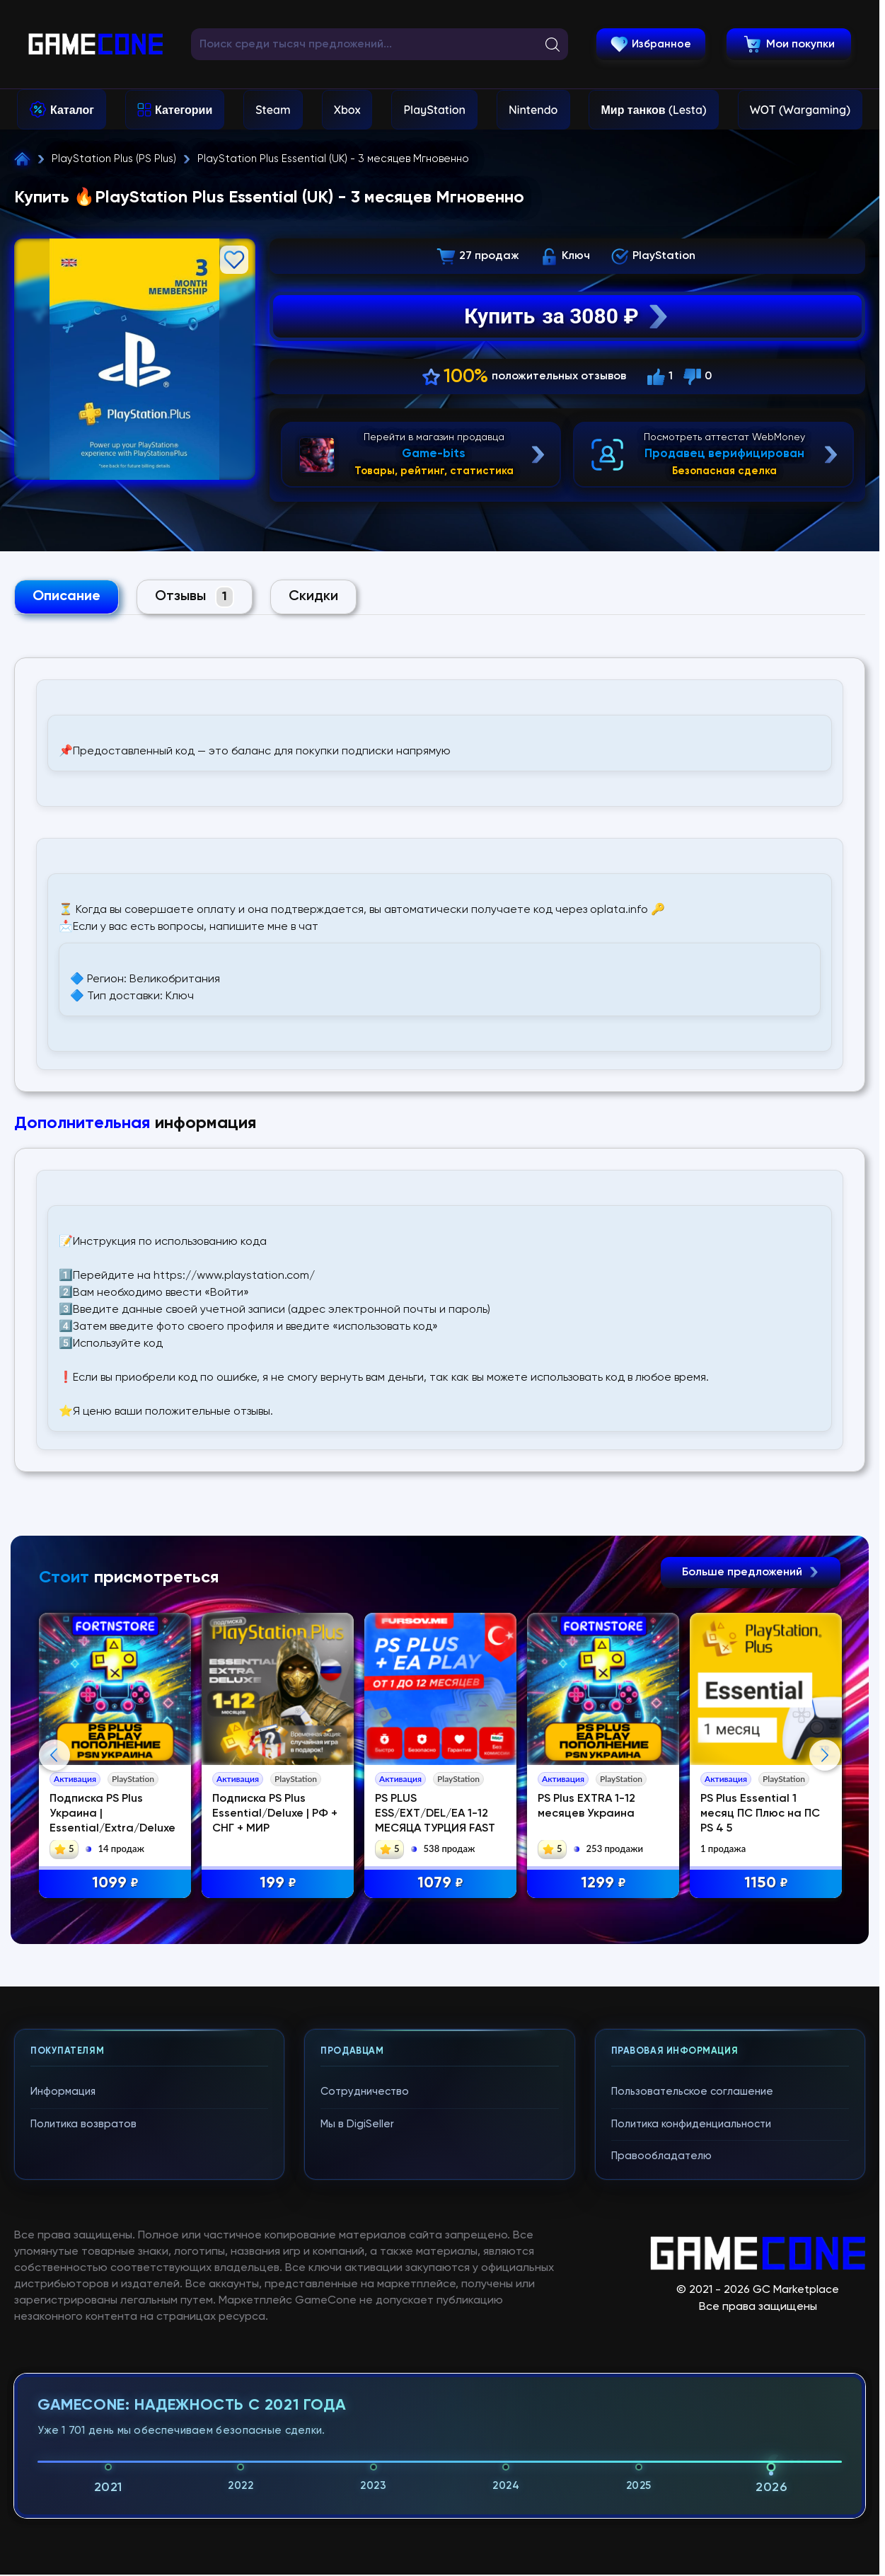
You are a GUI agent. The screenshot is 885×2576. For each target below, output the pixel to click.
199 (278, 1883)
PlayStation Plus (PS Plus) (114, 159)
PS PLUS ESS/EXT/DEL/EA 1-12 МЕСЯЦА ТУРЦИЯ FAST (435, 1813)
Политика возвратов (83, 2124)
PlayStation (434, 110)
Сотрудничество (364, 2091)
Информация (63, 2091)
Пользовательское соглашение (692, 2091)
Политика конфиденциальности (691, 2124)
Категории (183, 110)
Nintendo (533, 110)
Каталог (72, 110)
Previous (54, 1755)
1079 (440, 1883)
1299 (603, 1883)
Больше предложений (750, 1572)
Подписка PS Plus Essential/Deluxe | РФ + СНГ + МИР (274, 1813)
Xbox (347, 110)
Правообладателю (661, 2156)
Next (824, 1755)
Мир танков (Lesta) (653, 110)
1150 (766, 1883)
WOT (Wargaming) (800, 110)
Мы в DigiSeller (357, 2124)
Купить (567, 316)
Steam (272, 110)
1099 (115, 1883)
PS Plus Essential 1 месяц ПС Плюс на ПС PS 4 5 (760, 1813)
